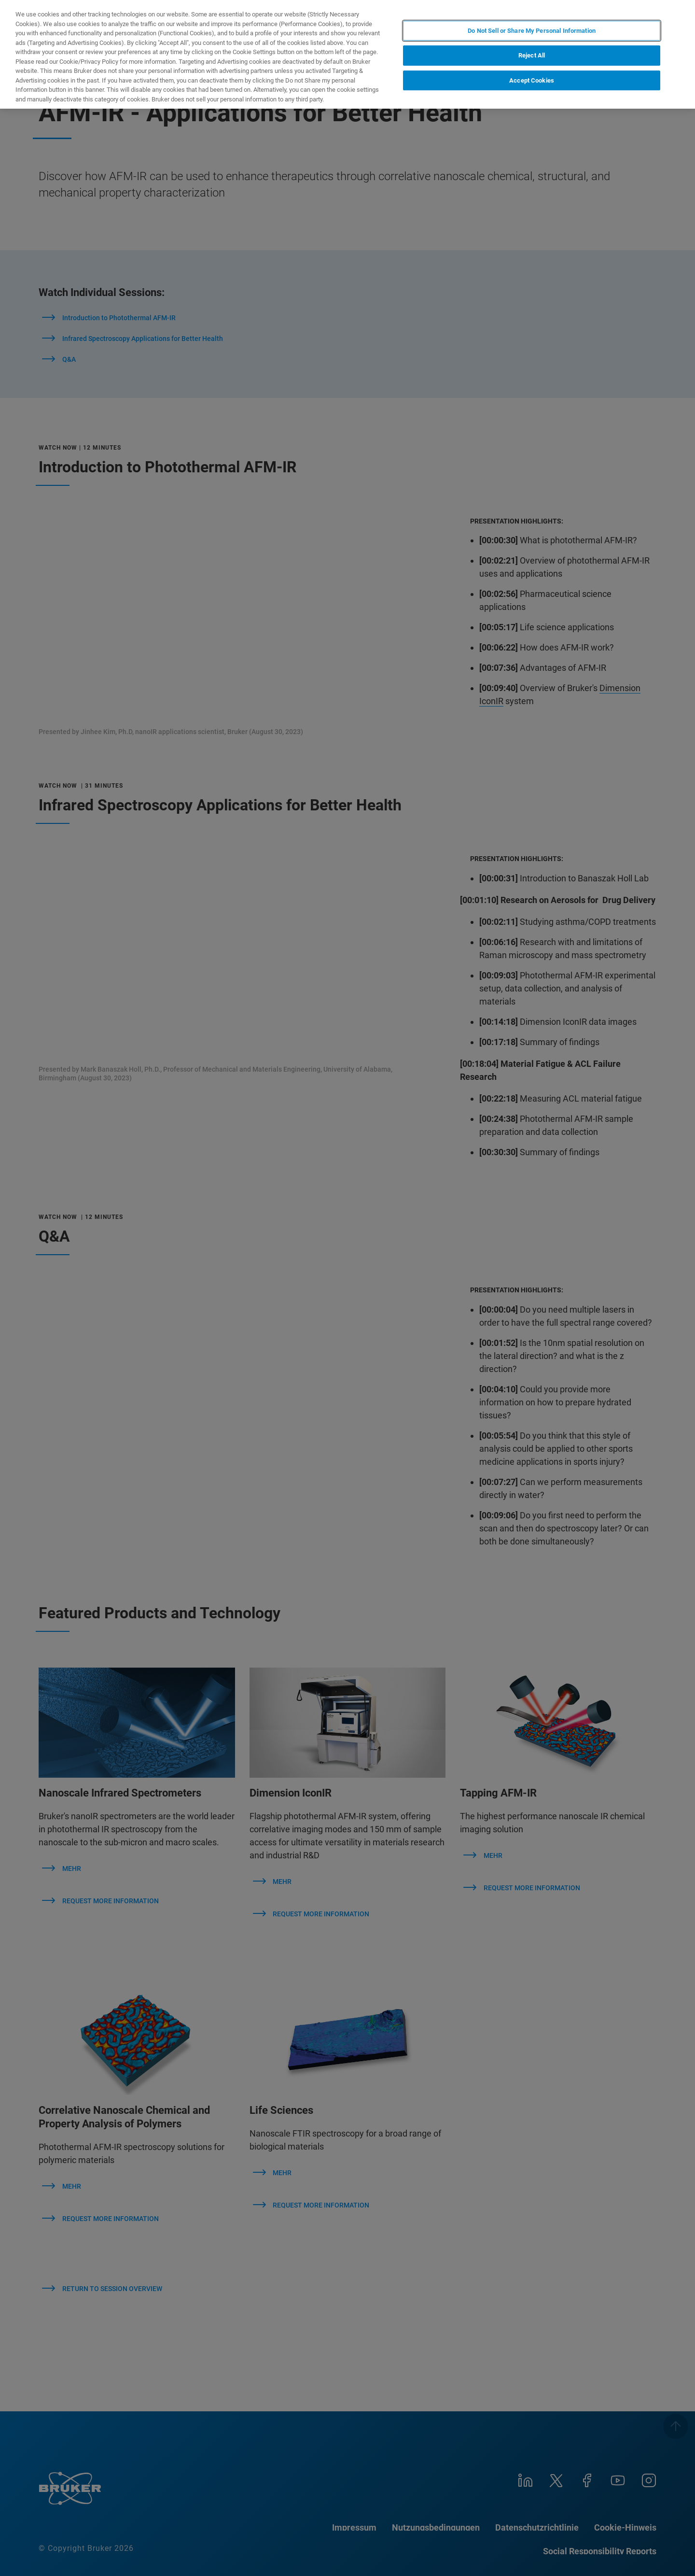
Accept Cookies (531, 80)
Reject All (531, 55)
